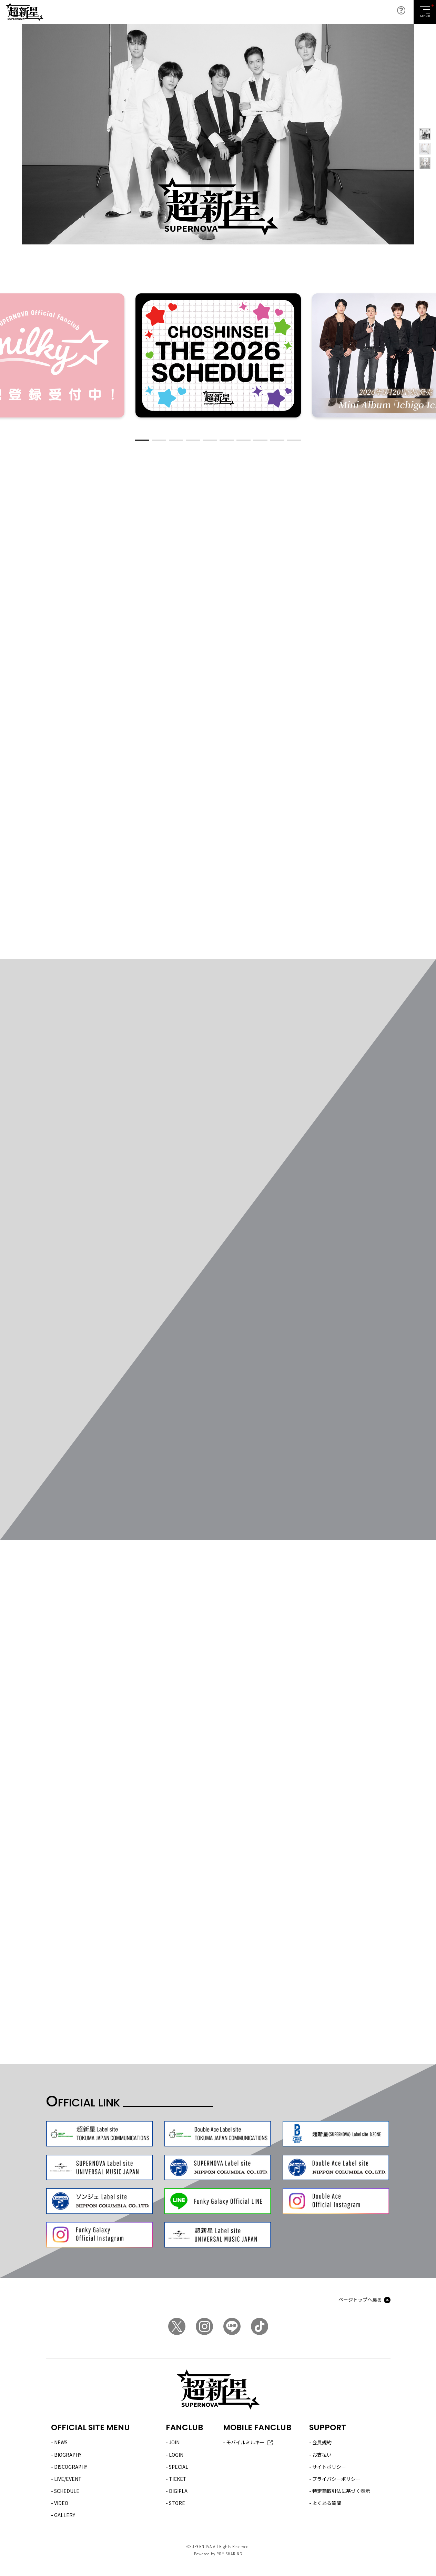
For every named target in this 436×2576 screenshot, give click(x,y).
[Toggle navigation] (425, 12)
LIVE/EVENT (68, 2478)
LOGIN (176, 2454)
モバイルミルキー (245, 2442)
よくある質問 (326, 2502)
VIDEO (61, 2502)
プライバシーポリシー (336, 2478)
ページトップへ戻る (360, 2299)
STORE (177, 2502)
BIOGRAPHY (67, 2454)
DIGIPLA (178, 2490)
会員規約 (322, 2442)
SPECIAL (178, 2466)
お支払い (322, 2454)
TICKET (177, 2478)
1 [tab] (142, 440)
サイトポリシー (329, 2466)
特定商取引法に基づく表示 (341, 2490)
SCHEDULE (66, 2490)
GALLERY (64, 2515)
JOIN (174, 2442)
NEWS (61, 2442)
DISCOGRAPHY (70, 2466)
